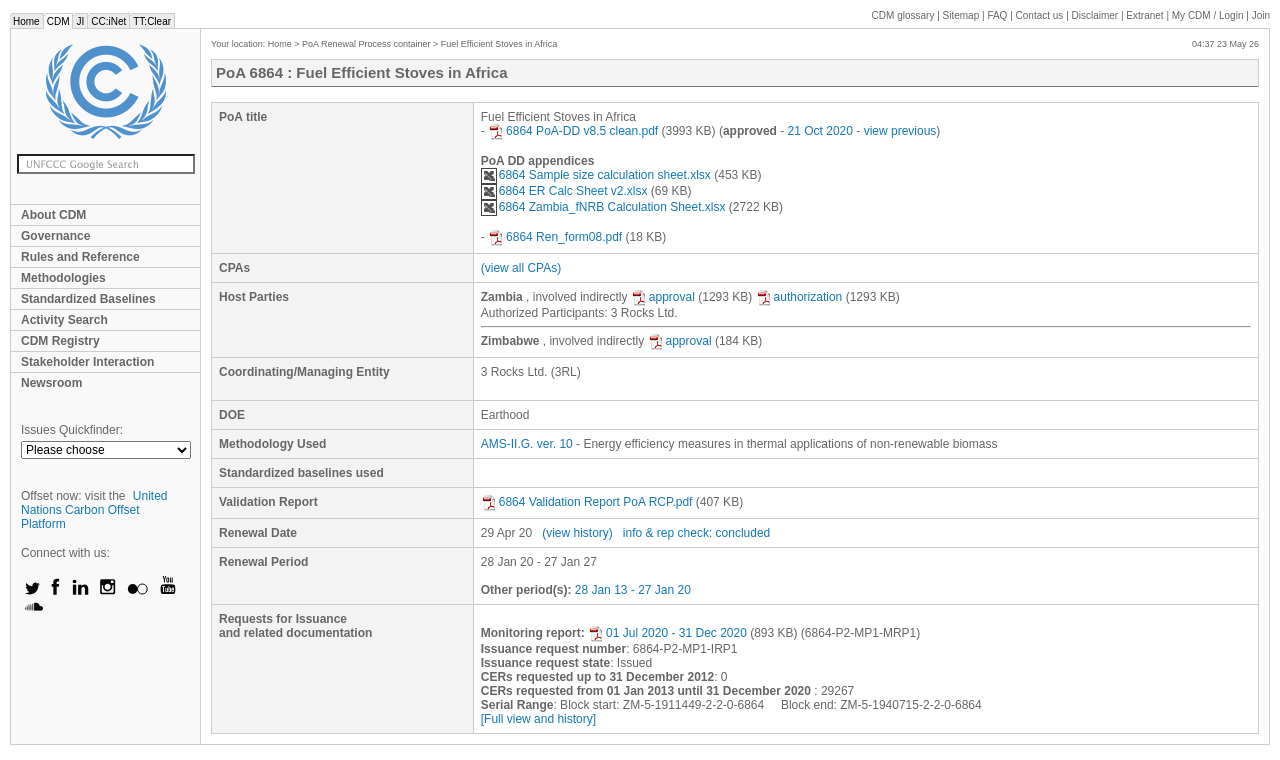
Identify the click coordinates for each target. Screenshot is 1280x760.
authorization (799, 297)
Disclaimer (1095, 15)
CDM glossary (903, 15)
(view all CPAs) (521, 268)
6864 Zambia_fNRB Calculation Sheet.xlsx (603, 207)
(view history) (577, 533)
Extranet (1144, 15)
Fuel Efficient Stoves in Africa (499, 44)
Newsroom (51, 383)
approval (663, 297)
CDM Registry (60, 341)
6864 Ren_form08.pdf (555, 237)
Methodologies (63, 278)
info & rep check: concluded (696, 533)
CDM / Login (1209, 15)
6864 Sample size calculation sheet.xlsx (596, 175)
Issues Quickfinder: (72, 430)
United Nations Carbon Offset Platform (94, 510)
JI (80, 21)
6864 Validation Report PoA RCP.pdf (587, 502)
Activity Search (64, 320)
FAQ (997, 15)
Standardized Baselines (88, 299)
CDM (58, 21)
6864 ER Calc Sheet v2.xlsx (564, 191)
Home (26, 21)
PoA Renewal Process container (366, 44)
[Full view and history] (538, 719)
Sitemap (961, 15)
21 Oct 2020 (820, 131)
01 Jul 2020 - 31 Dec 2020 (667, 633)
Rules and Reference (80, 257)
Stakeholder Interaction (87, 362)
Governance (55, 236)
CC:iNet (108, 21)
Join (1261, 15)
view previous (900, 131)
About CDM (53, 215)
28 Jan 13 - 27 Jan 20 (633, 590)
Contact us (1040, 15)
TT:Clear (152, 21)
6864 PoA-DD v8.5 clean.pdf (573, 131)
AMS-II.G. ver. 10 (527, 444)
